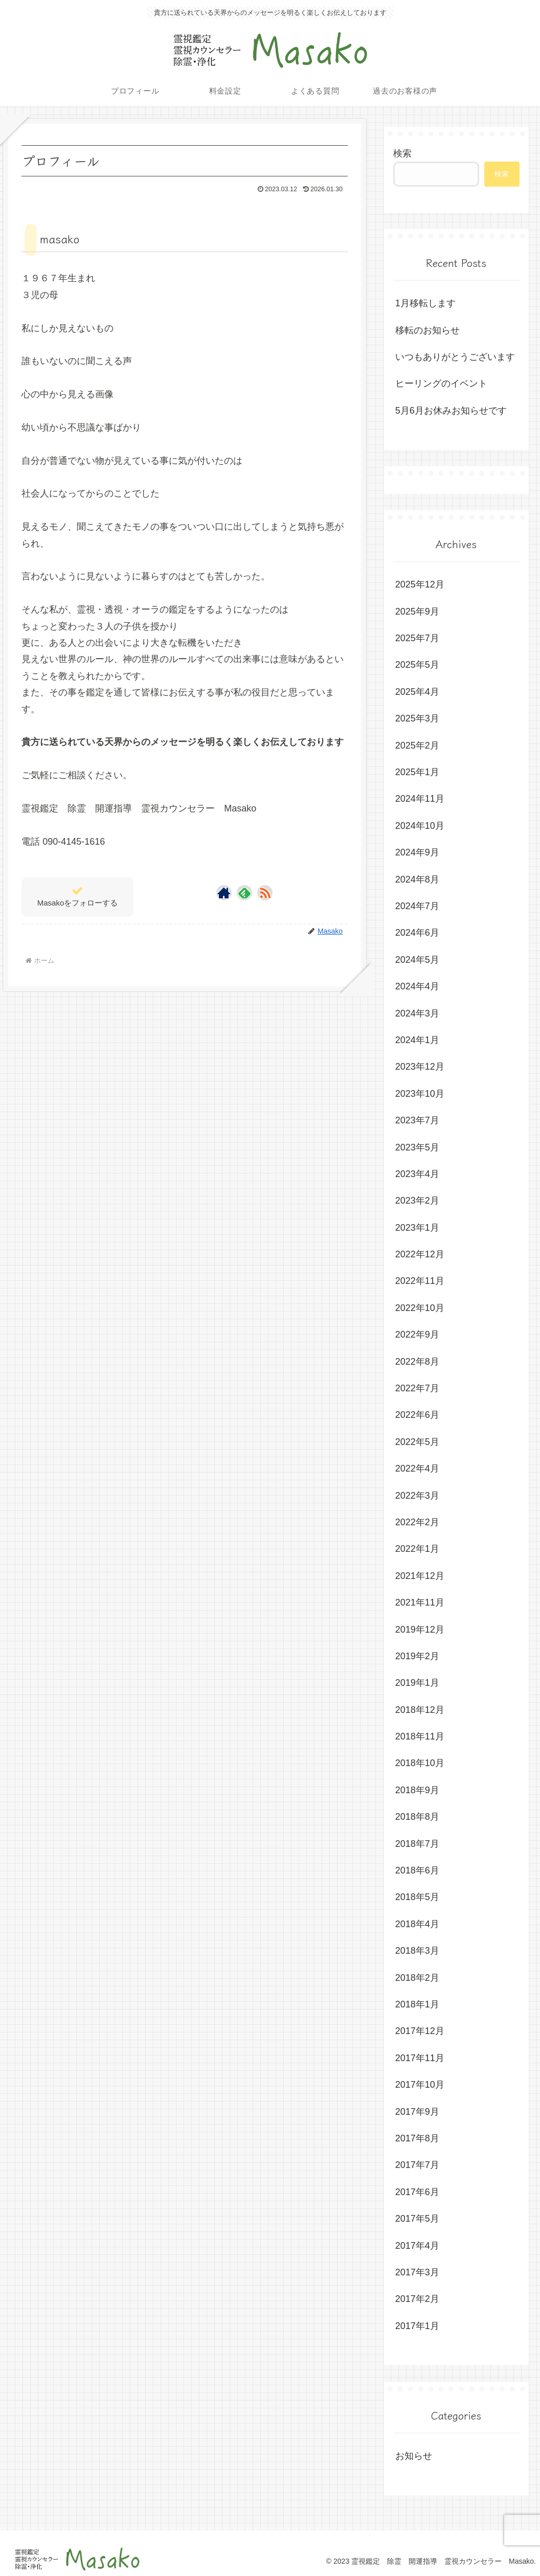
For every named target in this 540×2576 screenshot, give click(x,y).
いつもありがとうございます (455, 357)
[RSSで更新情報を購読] (265, 893)
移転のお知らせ (427, 330)
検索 (402, 153)
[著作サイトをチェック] (224, 893)
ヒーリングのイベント (441, 383)
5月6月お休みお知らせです (451, 410)
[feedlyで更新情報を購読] (244, 893)
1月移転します (425, 303)
